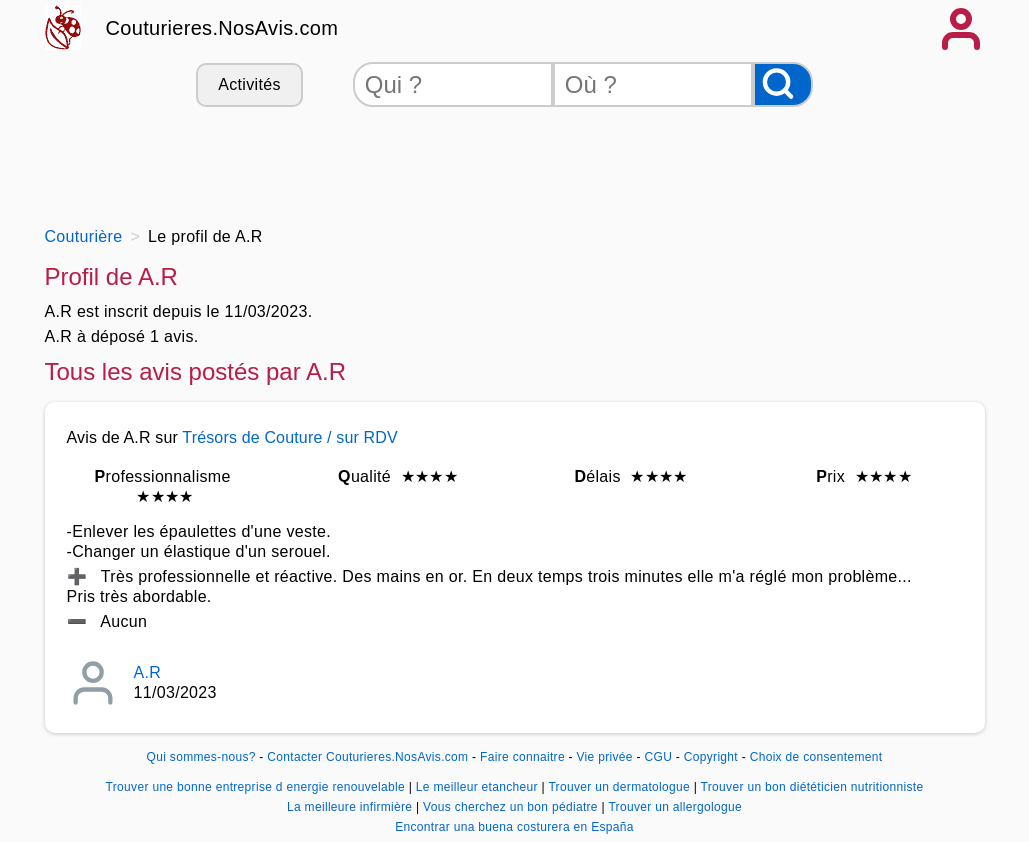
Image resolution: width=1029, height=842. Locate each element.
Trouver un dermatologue (620, 787)
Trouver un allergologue (675, 807)
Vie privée (605, 757)
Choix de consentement (816, 757)
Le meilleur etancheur (479, 787)
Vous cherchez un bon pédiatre (512, 807)
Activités (249, 84)
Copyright (713, 757)
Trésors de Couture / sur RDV (290, 437)
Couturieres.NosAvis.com (222, 28)
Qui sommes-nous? (201, 757)
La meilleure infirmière (351, 807)
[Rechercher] (783, 84)
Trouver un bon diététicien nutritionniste (812, 787)
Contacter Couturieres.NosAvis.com (367, 757)
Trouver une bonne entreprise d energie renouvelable (257, 787)
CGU (659, 757)
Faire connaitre (522, 757)
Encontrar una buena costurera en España (514, 827)
